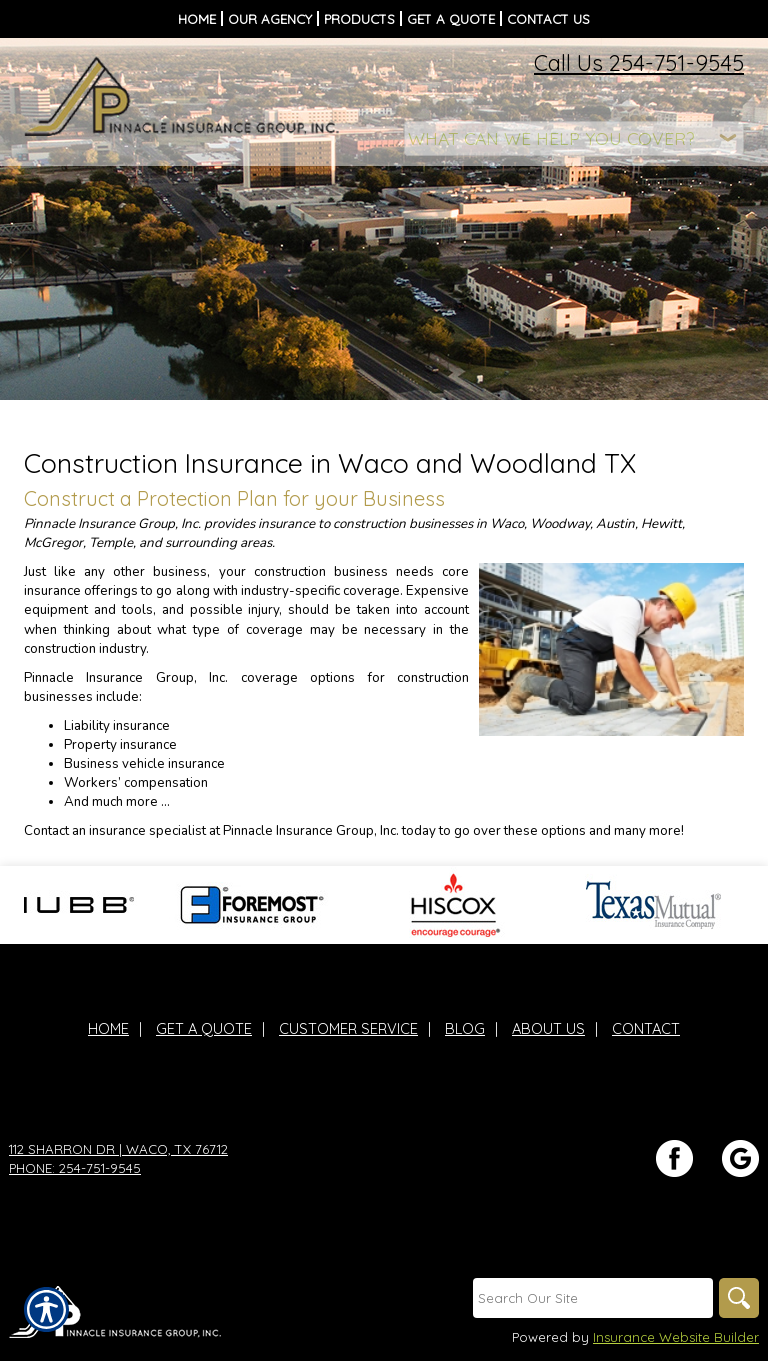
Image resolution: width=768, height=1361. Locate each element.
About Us (548, 1028)
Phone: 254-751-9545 (75, 1168)
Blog (465, 1028)
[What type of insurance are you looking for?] (574, 138)
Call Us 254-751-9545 (639, 63)
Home (108, 1028)
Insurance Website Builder (676, 1337)
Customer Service (348, 1028)
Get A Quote (204, 1028)
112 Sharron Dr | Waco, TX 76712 (118, 1149)
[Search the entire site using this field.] (593, 1298)
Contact (646, 1028)
